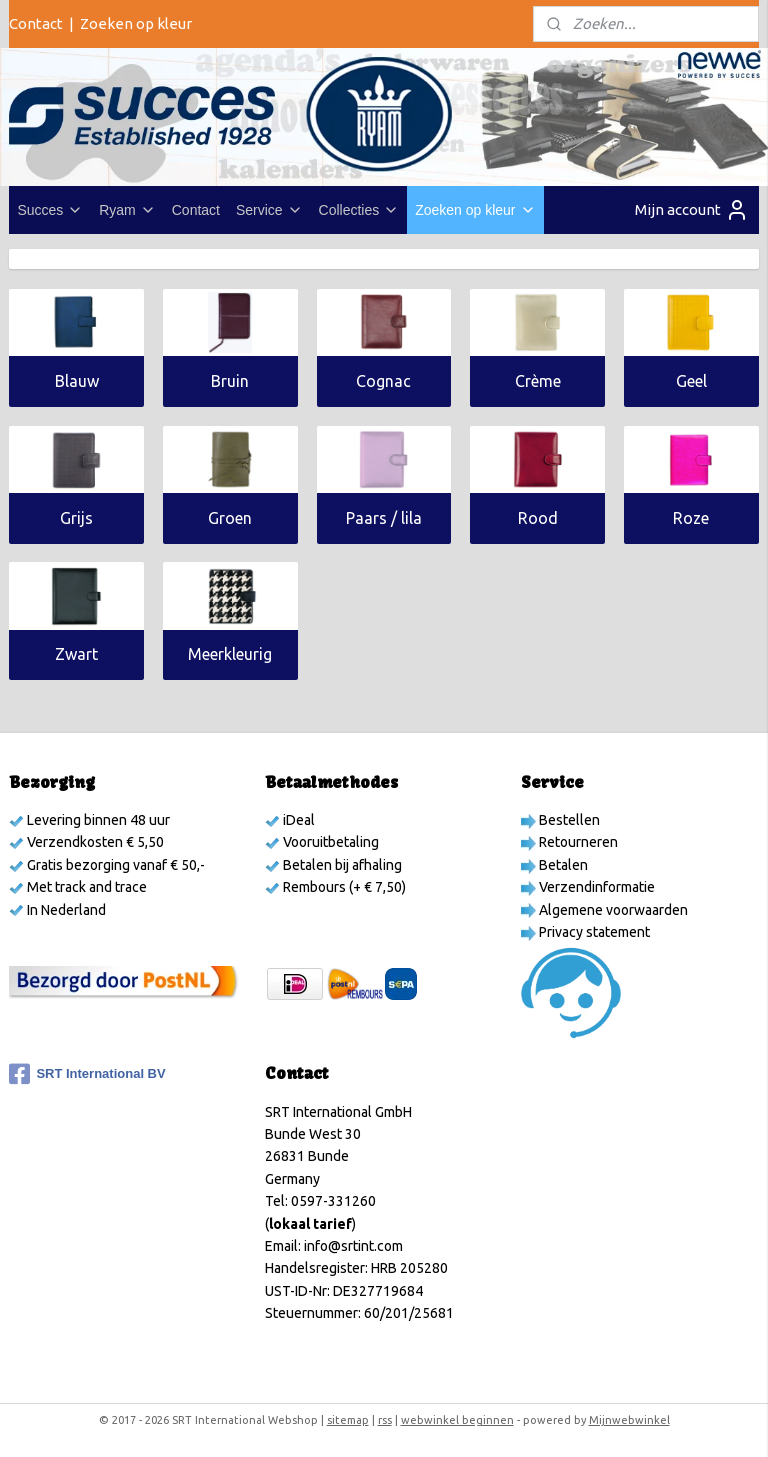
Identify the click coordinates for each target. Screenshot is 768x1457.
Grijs (76, 518)
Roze (691, 518)
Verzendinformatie (595, 887)
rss (385, 1420)
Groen (230, 518)
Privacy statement (593, 932)
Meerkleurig (230, 655)
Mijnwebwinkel (629, 1420)
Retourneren (577, 842)
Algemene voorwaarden (612, 910)
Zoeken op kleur (136, 23)
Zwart (76, 655)
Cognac (383, 381)
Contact (36, 23)
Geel (691, 381)
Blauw (77, 381)
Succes (50, 210)
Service (269, 210)
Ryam (127, 210)
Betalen (562, 865)
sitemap (348, 1420)
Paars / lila (384, 518)
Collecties (359, 210)
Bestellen (568, 820)
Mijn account (692, 210)
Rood (538, 518)
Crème (538, 381)
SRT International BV (87, 1074)
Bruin (230, 381)
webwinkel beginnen (457, 1420)
